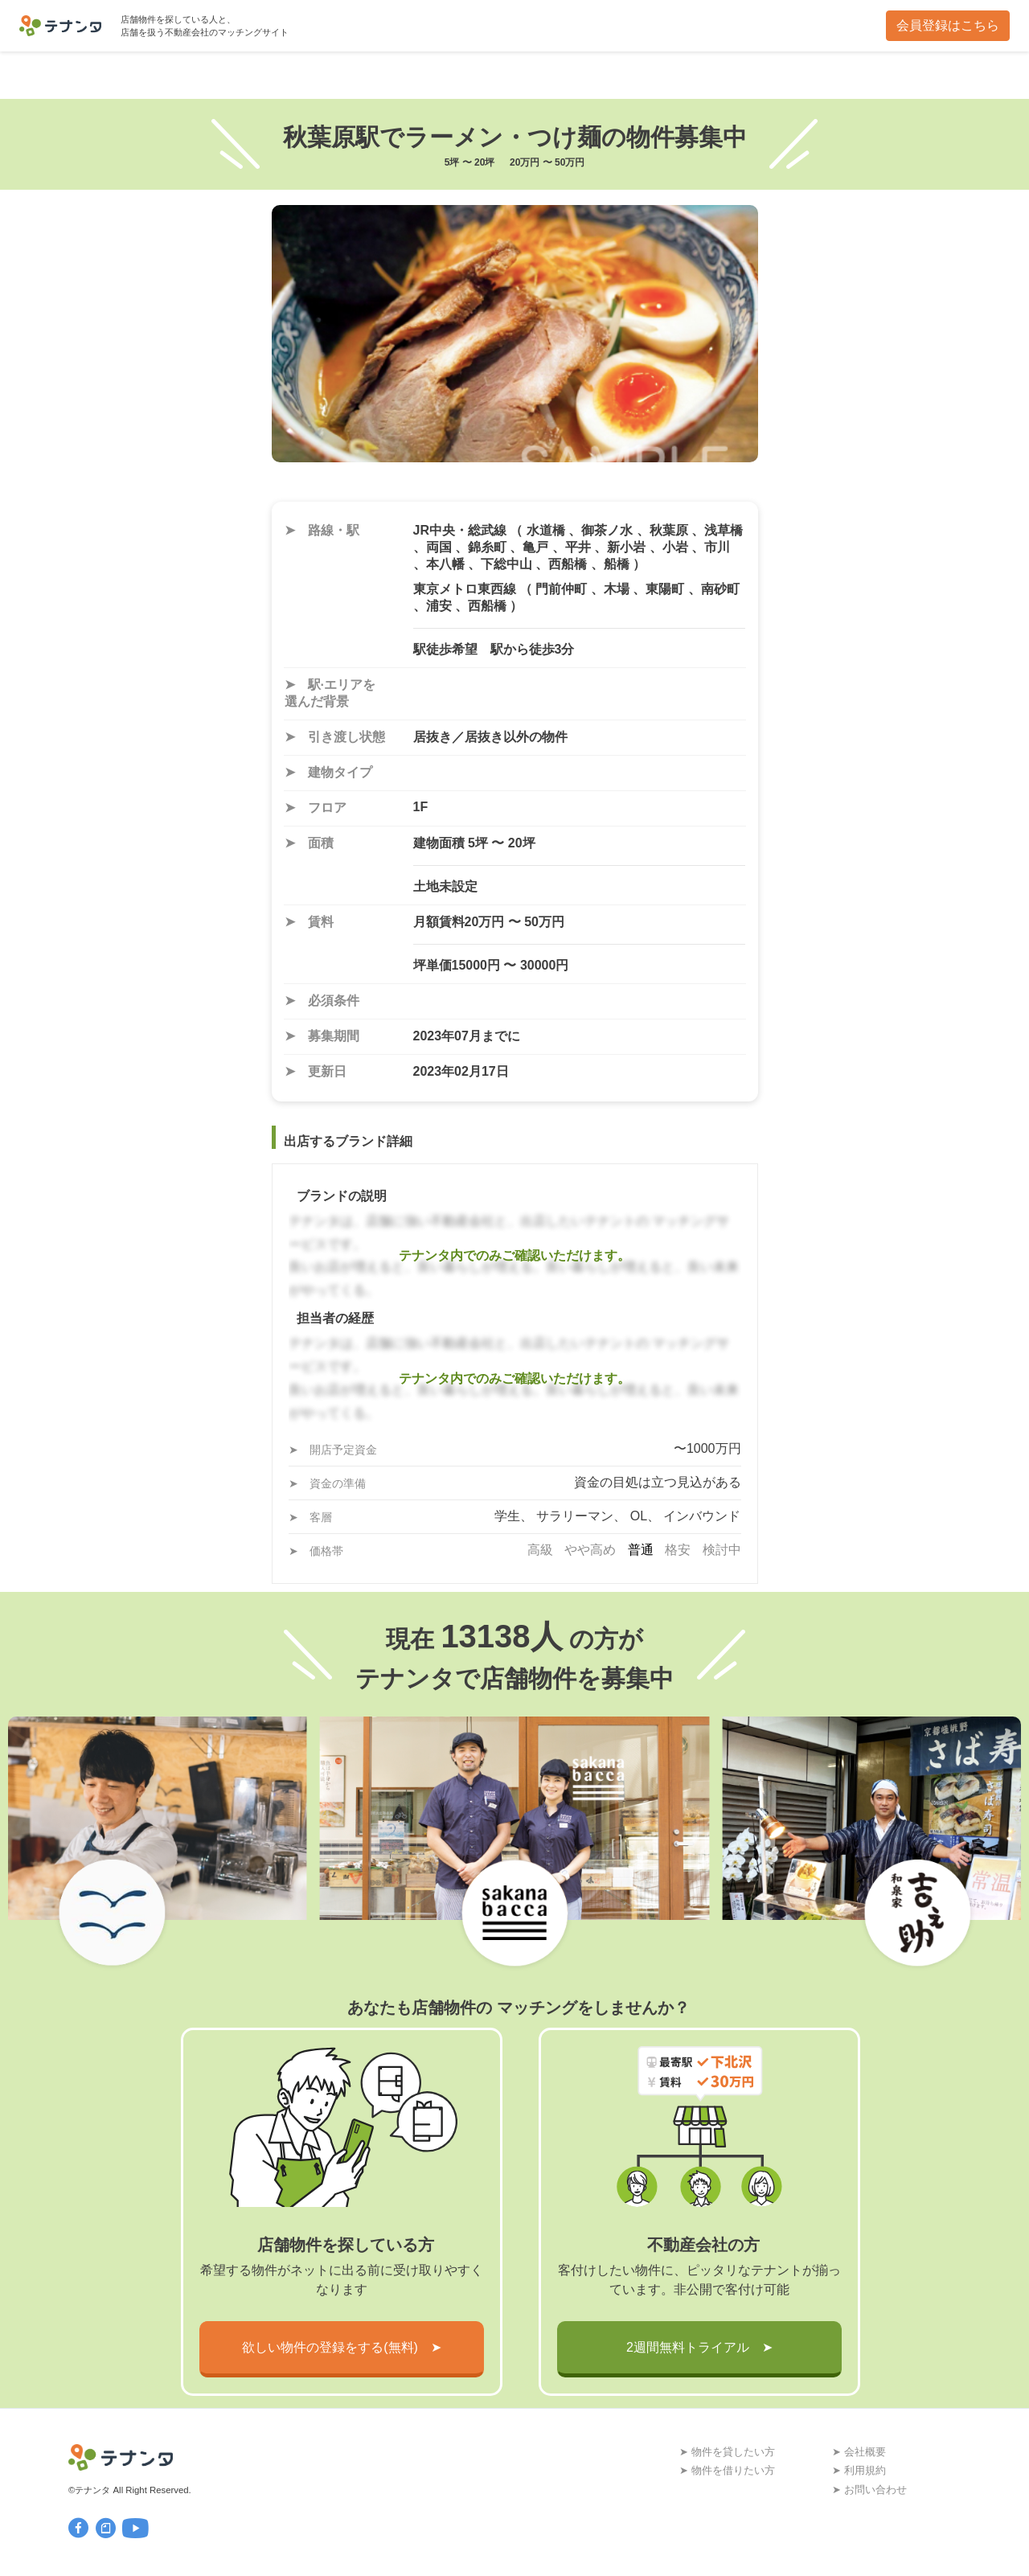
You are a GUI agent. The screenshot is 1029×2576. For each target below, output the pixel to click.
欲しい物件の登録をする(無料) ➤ (341, 2347)
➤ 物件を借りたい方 (727, 2470)
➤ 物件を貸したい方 (727, 2452)
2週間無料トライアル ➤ (699, 2347)
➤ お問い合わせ (869, 2490)
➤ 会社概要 (859, 2452)
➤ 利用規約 (859, 2470)
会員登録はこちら (947, 25)
